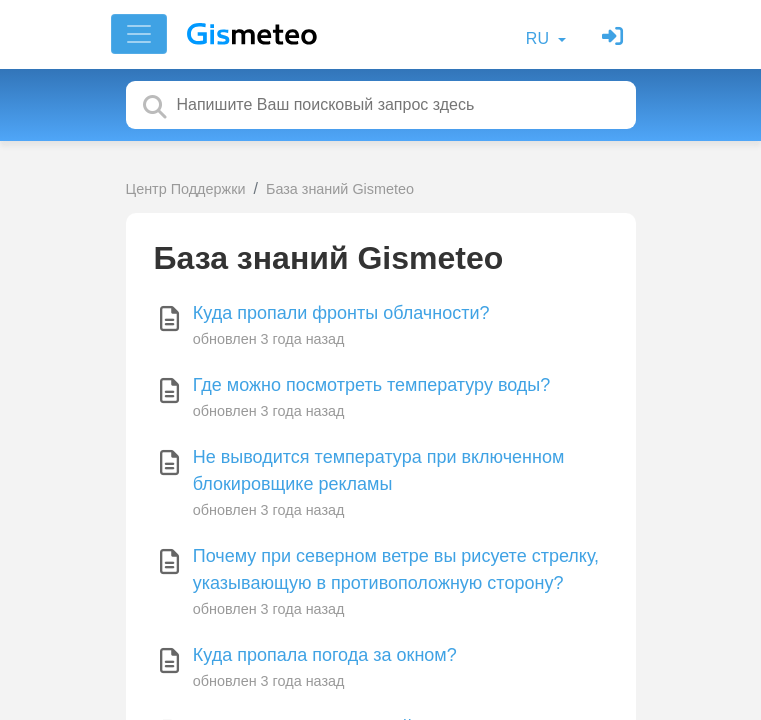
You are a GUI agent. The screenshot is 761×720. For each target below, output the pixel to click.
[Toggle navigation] (139, 34)
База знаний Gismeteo (340, 189)
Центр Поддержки (186, 189)
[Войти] (615, 38)
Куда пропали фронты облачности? (341, 313)
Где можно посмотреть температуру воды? (372, 385)
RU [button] (540, 38)
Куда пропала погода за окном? (325, 655)
